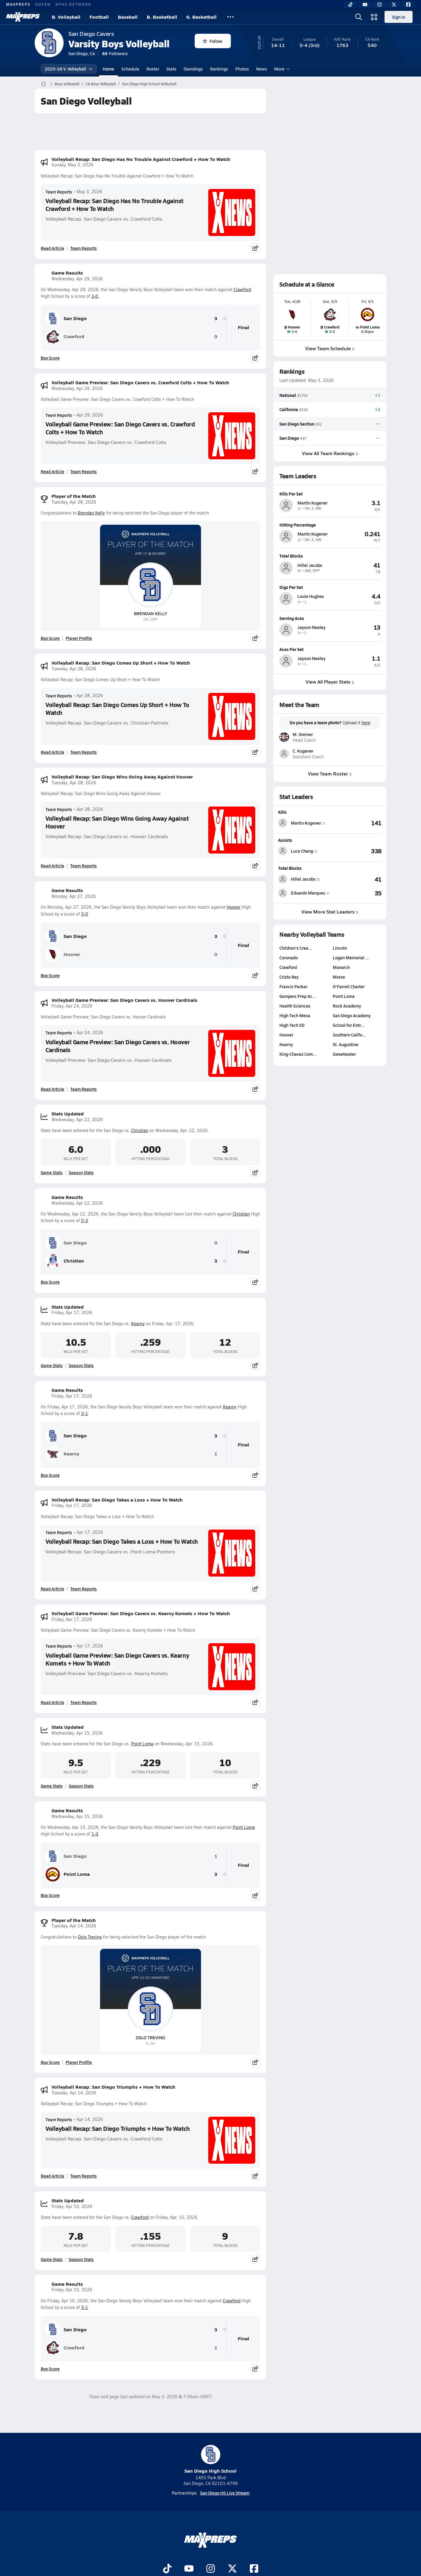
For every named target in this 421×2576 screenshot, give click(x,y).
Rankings (219, 69)
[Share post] (255, 248)
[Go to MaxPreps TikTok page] (167, 2569)
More (281, 69)
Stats (171, 69)
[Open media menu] (374, 17)
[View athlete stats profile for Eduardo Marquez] (304, 893)
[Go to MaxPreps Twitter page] (232, 2569)
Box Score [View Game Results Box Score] (50, 358)
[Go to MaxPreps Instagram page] (210, 2569)
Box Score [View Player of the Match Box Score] (50, 638)
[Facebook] (408, 4)
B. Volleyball (66, 16)
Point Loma (142, 1744)
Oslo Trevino (90, 1937)
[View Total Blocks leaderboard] (356, 879)
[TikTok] (350, 4)
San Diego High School (210, 2459)
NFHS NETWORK (73, 4)
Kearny (138, 1323)
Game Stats (52, 1172)
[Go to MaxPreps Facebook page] (254, 2569)
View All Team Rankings (330, 453)
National (287, 395)
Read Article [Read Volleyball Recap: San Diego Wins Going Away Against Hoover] (52, 866)
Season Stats (81, 1172)
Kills (282, 812)
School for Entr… (349, 1025)
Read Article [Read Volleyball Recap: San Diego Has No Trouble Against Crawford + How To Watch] (52, 248)
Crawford (242, 289)
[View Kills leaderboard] (356, 822)
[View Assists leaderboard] (356, 851)
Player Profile (79, 638)
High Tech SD (291, 1025)
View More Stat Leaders (329, 911)
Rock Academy (347, 1006)
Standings (193, 69)
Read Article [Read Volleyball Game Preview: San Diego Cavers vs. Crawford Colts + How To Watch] (52, 471)
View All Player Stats (330, 681)
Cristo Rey (289, 977)
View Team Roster (330, 773)
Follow (212, 41)
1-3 (94, 1834)
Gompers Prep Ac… (297, 996)
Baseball (128, 16)
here (366, 722)
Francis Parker (293, 986)
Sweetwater (344, 1054)
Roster (152, 69)
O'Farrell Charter (349, 986)
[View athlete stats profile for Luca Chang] (304, 851)
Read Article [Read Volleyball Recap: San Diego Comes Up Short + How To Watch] (52, 752)
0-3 (84, 1220)
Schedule (130, 69)
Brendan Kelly (91, 513)
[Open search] (358, 17)
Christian (139, 1130)
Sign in (398, 17)
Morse (339, 977)
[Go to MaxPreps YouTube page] (189, 2569)
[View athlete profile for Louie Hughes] (329, 587)
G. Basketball (201, 16)
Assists (285, 840)
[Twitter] (394, 4)
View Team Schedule (329, 348)
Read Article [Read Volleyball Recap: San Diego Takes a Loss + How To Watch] (52, 1589)
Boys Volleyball (67, 83)
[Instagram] (379, 4)
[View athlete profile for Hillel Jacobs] (329, 556)
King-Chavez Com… (298, 1054)
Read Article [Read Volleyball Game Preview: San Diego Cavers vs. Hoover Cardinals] (52, 1089)
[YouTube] (365, 4)
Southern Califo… (349, 1035)
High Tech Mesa (294, 1015)
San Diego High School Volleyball (149, 83)
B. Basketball (162, 16)
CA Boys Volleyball (101, 83)
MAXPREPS (18, 4)
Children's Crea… (295, 948)
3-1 (84, 1413)
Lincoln (340, 948)
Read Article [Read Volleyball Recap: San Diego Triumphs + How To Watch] (52, 2176)
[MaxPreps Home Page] (43, 84)
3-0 (94, 296)
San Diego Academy (352, 1015)
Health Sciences (294, 1006)
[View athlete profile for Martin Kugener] (329, 493)
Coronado (288, 958)
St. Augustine (345, 1044)
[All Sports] (230, 17)
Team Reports (59, 191)
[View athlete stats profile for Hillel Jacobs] (304, 879)
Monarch (341, 967)
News (261, 69)
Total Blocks (290, 868)
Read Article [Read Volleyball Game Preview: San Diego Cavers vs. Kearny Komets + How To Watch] (52, 1702)
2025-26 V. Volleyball (69, 69)
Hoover (233, 907)
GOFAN (43, 4)
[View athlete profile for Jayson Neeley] (329, 618)
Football (99, 16)
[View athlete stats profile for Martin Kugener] (304, 823)
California (288, 409)
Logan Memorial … (351, 958)
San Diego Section (296, 423)
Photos (242, 69)
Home (108, 69)
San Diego (66, 318)
